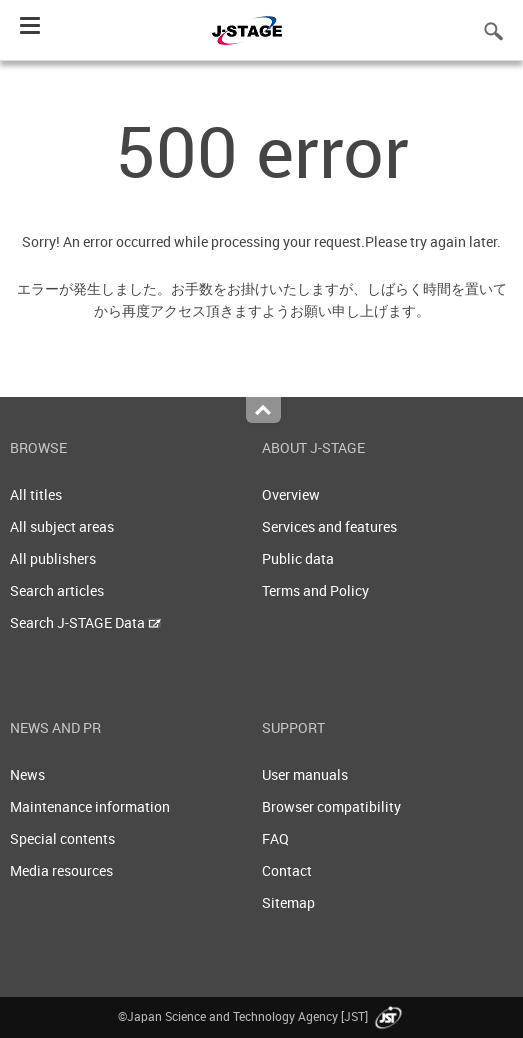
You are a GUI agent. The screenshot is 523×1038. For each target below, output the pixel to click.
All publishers (53, 558)
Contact (287, 870)
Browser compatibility (331, 806)
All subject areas (62, 526)
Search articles (57, 590)
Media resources (61, 870)
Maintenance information (90, 806)
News (27, 774)
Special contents (62, 838)
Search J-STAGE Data (85, 622)
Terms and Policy (315, 590)
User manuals (305, 774)
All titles (36, 494)
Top (263, 410)
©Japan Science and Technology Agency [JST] (262, 1016)
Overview (291, 494)
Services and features (329, 526)
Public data (298, 558)
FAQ (275, 838)
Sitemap (288, 902)
